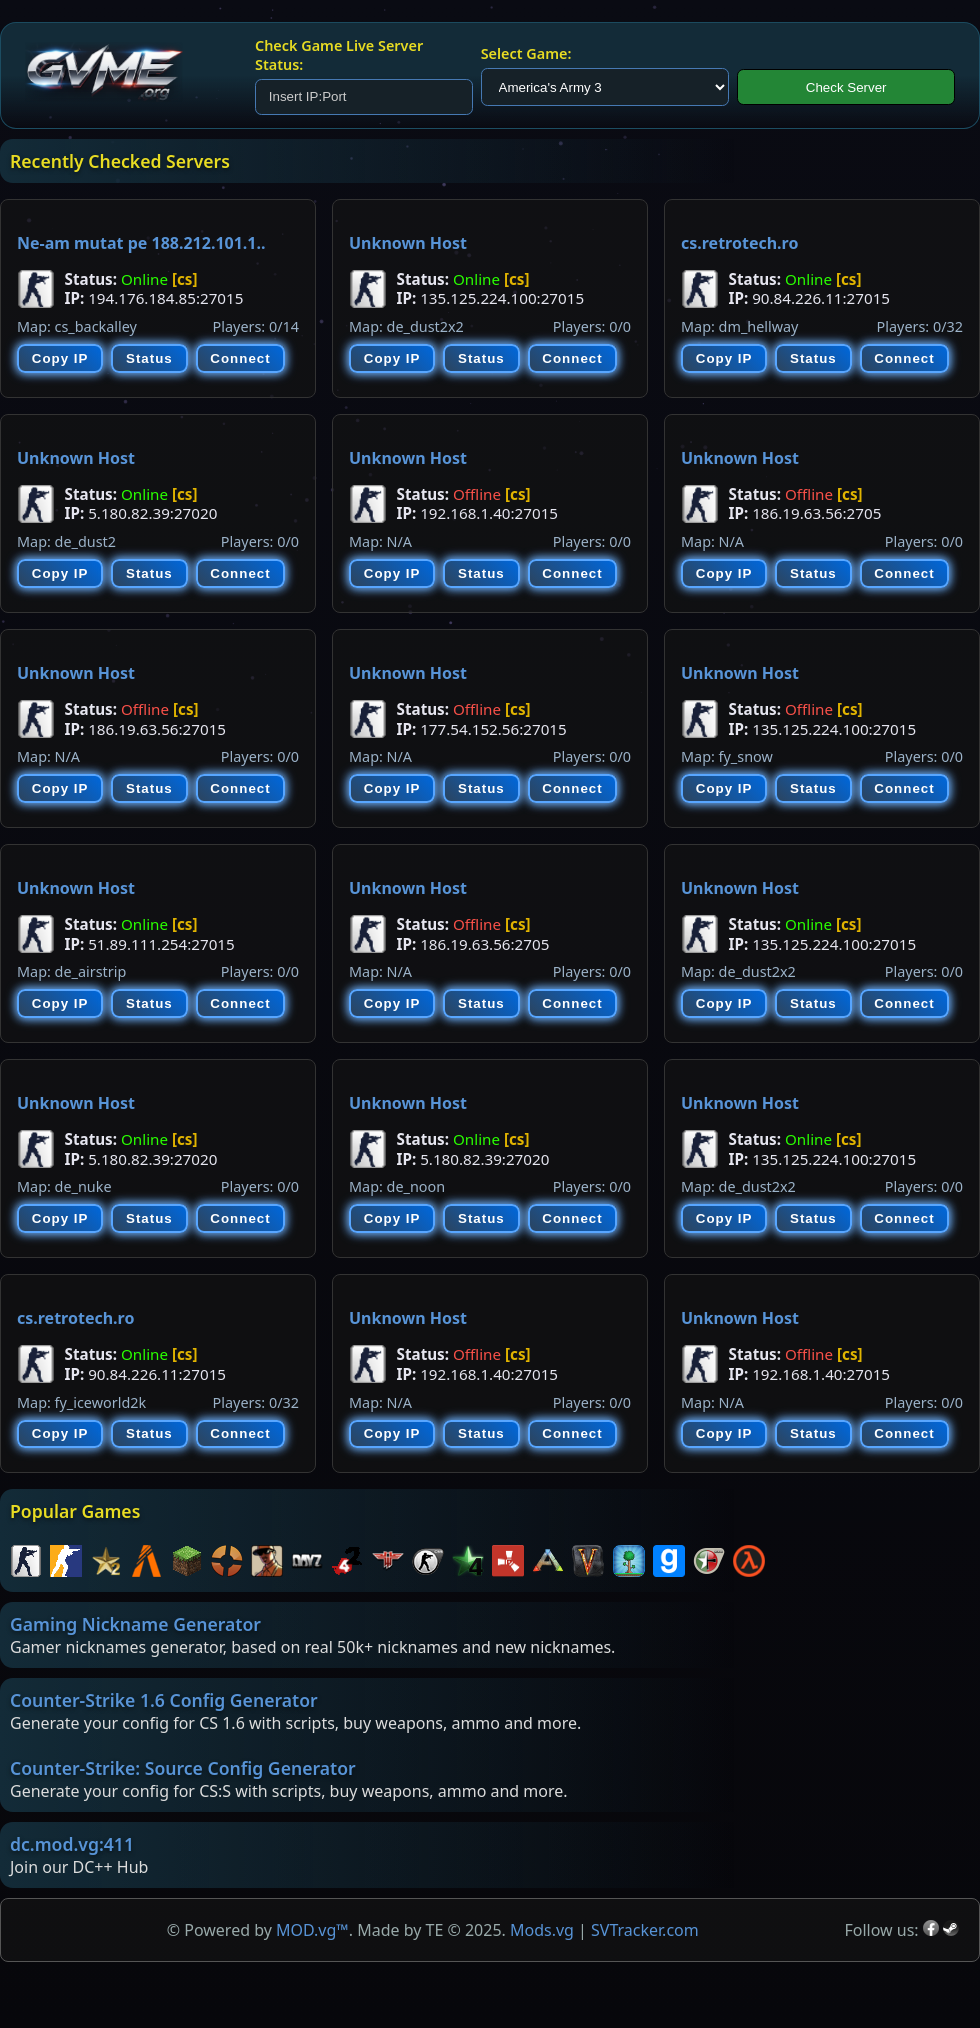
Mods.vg (542, 1930)
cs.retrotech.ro (739, 243)
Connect (240, 358)
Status (149, 358)
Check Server (846, 87)
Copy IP (60, 358)
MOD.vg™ (312, 1930)
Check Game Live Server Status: (339, 55)
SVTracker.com (645, 1930)
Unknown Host (408, 243)
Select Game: (526, 53)
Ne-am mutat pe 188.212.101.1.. (141, 243)
